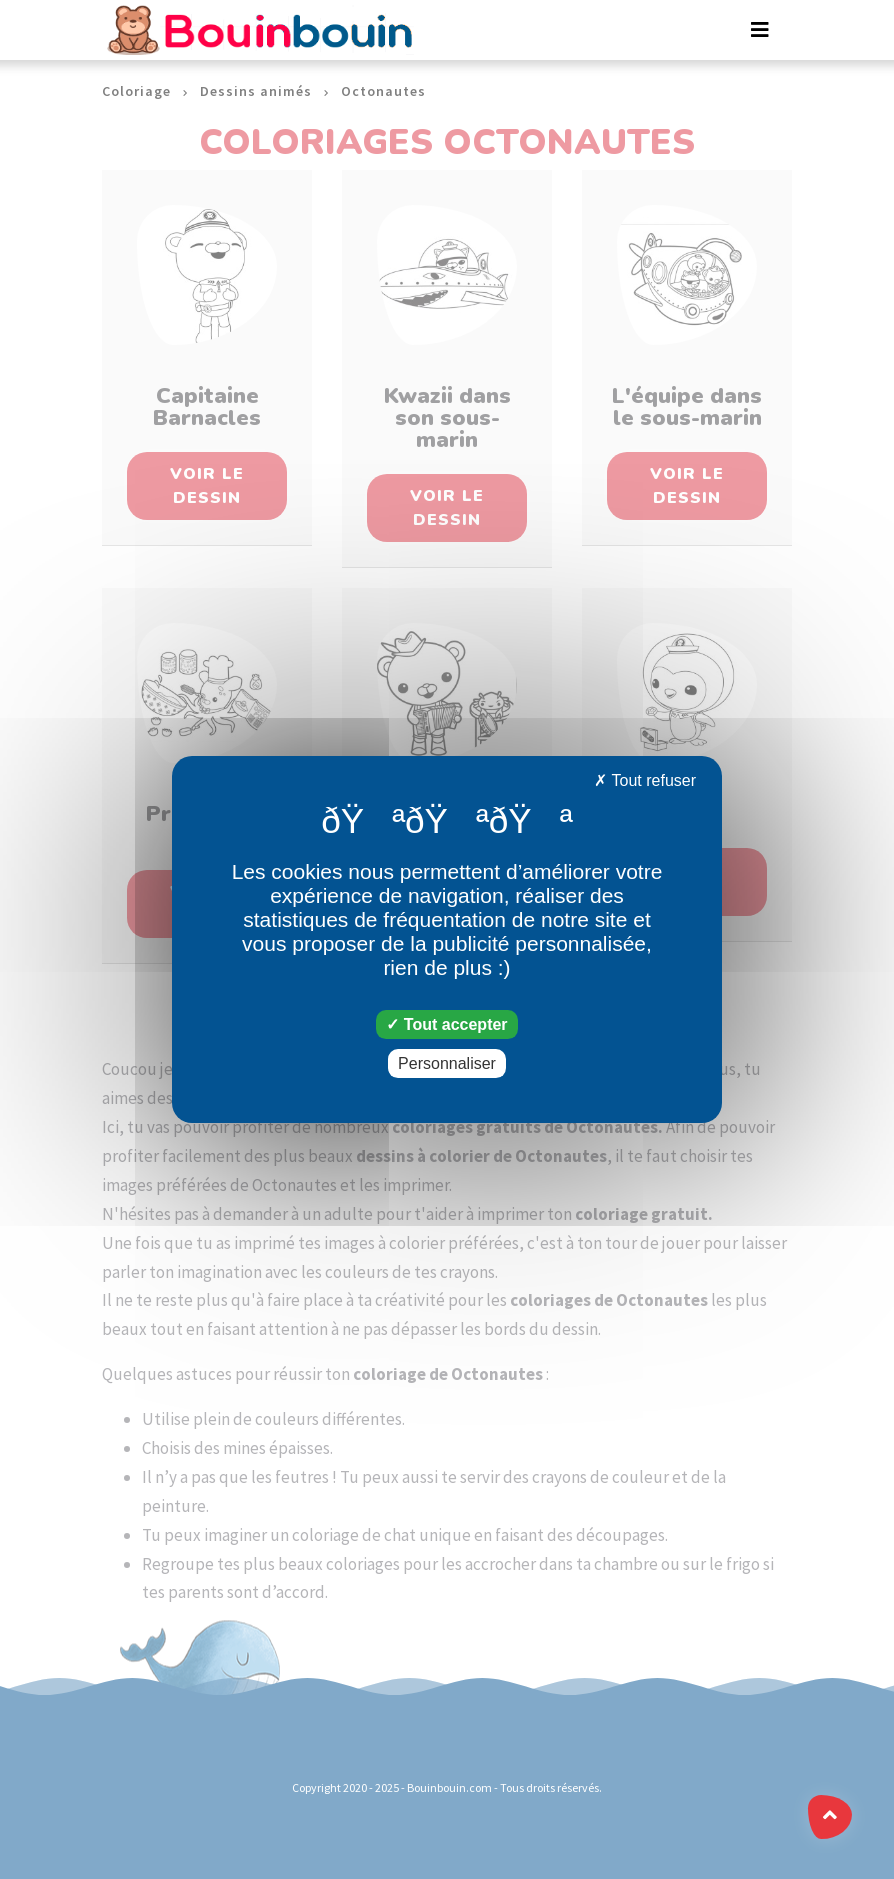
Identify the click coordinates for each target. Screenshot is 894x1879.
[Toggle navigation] (760, 30)
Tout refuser (645, 780)
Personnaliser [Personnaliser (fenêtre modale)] (447, 1063)
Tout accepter (446, 1024)
